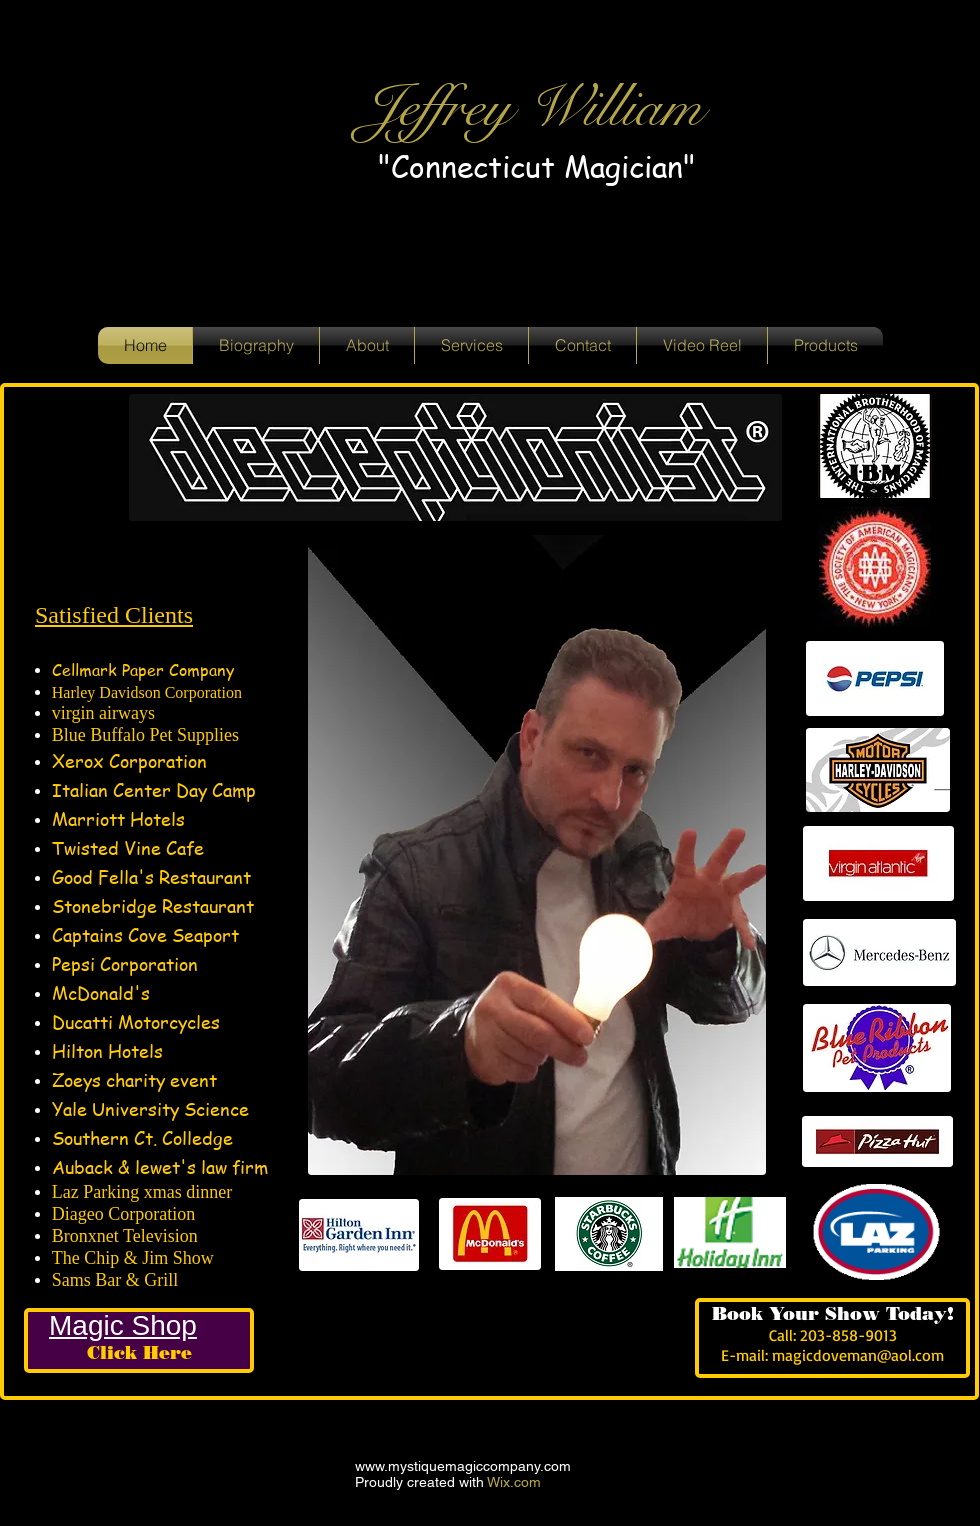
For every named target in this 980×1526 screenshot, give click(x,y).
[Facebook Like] (430, 1324)
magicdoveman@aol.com (858, 1355)
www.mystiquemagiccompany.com (463, 1466)
